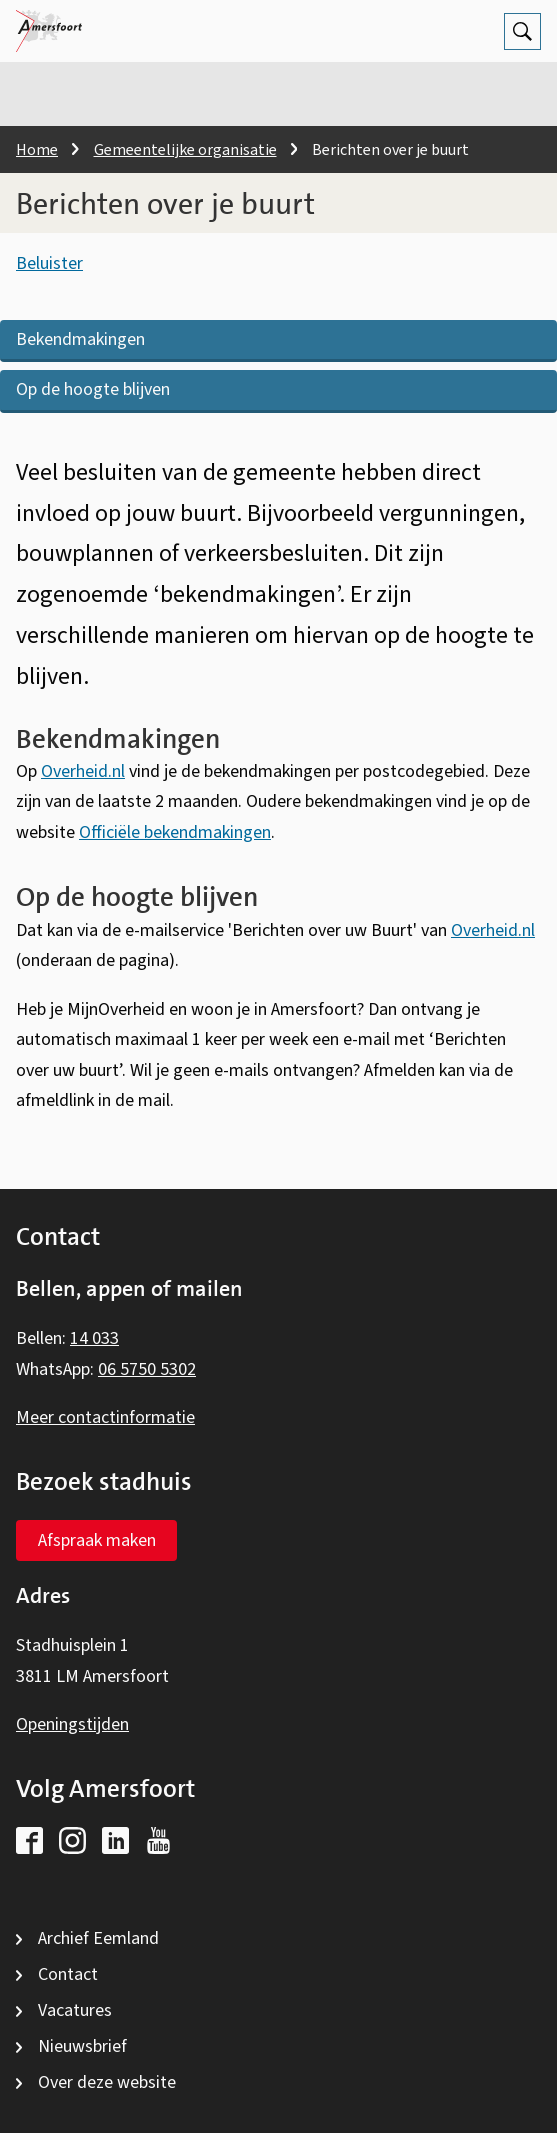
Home (37, 150)
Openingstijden (72, 1724)
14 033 (94, 1338)
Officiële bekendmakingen (175, 832)
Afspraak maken (97, 1540)
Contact (68, 1974)
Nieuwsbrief (82, 2046)
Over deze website (107, 2082)
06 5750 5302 (147, 1369)
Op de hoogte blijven (93, 389)
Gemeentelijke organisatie (185, 150)
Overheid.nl (83, 771)
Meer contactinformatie (105, 1417)
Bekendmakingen (80, 339)
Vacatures (75, 2010)
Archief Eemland (98, 1938)
